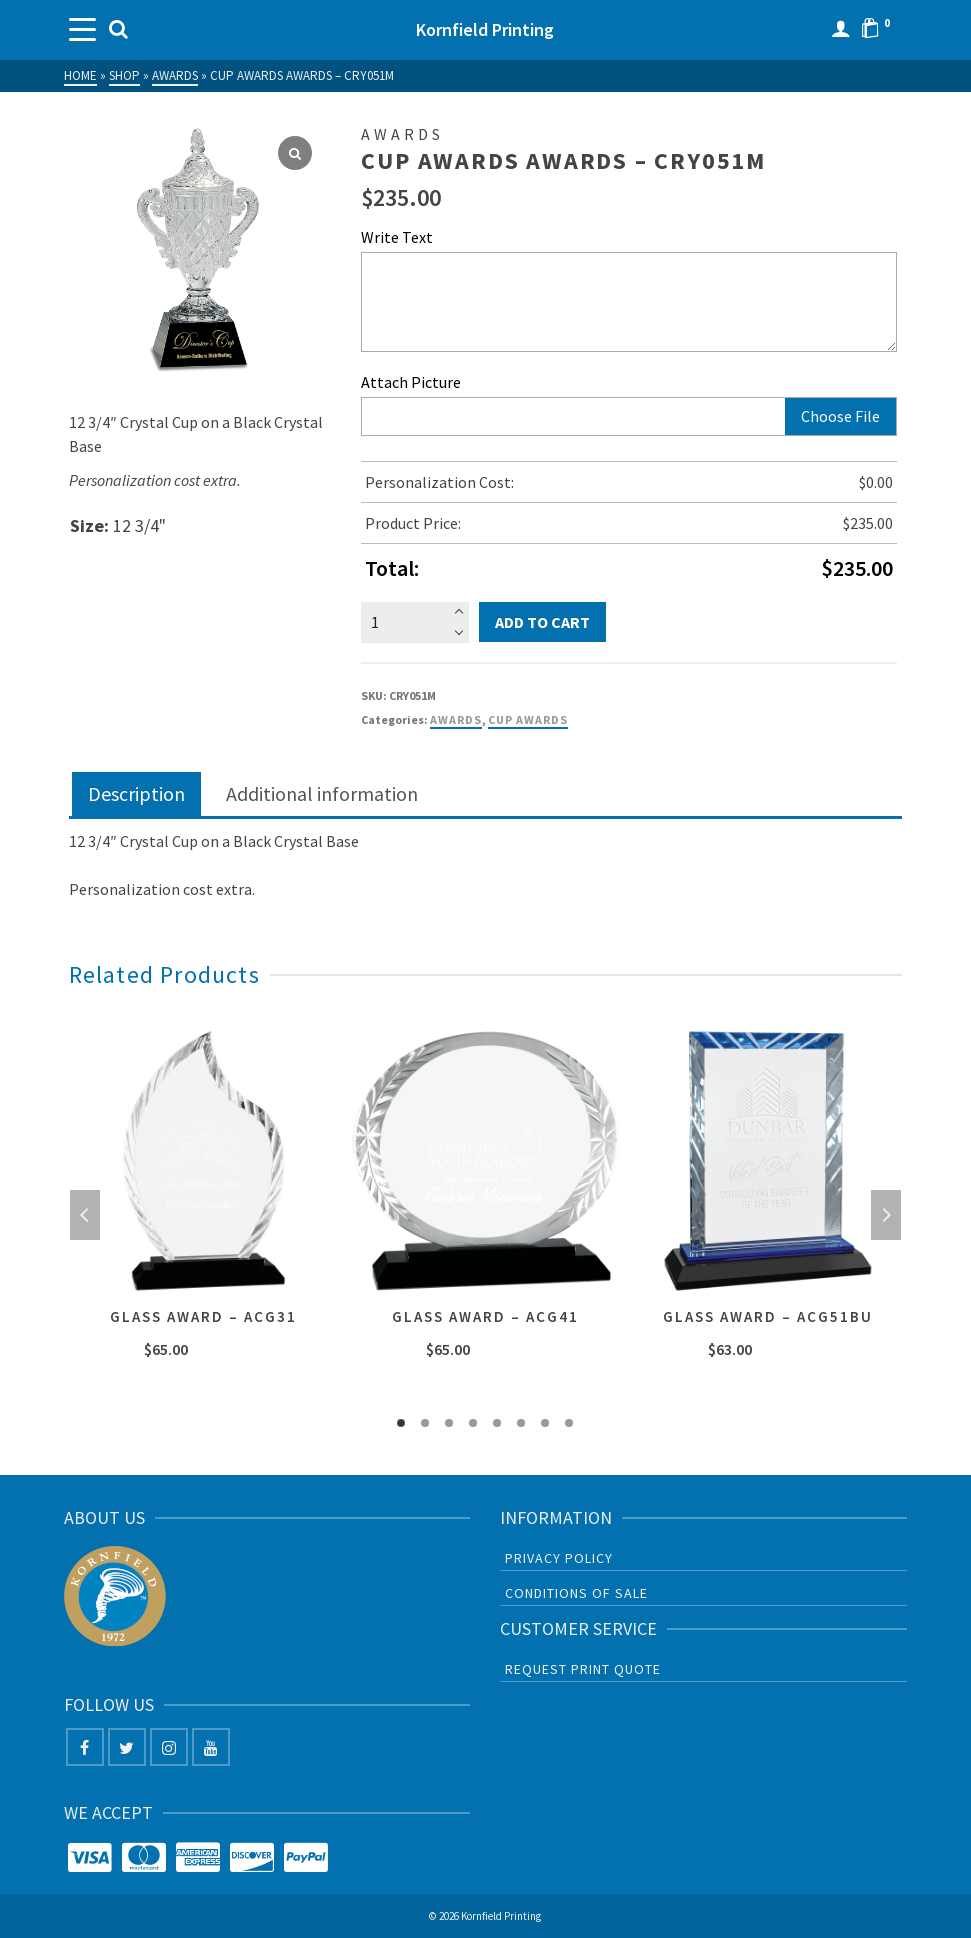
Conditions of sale (576, 1593)
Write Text (397, 237)
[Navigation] (84, 30)
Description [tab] (136, 793)
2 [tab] (425, 1423)
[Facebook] (85, 1747)
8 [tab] (569, 1423)
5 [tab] (497, 1423)
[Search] (118, 30)
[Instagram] (169, 1747)
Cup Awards (528, 719)
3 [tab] (449, 1423)
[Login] (841, 30)
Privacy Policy (559, 1558)
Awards (456, 719)
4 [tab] (473, 1423)
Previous (85, 1215)
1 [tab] (401, 1423)
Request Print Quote (583, 1669)
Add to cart (542, 622)
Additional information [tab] (322, 793)
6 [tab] (521, 1423)
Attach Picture (411, 382)
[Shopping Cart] (881, 30)
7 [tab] (545, 1423)
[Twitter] (127, 1747)
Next (886, 1215)
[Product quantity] (414, 622)
